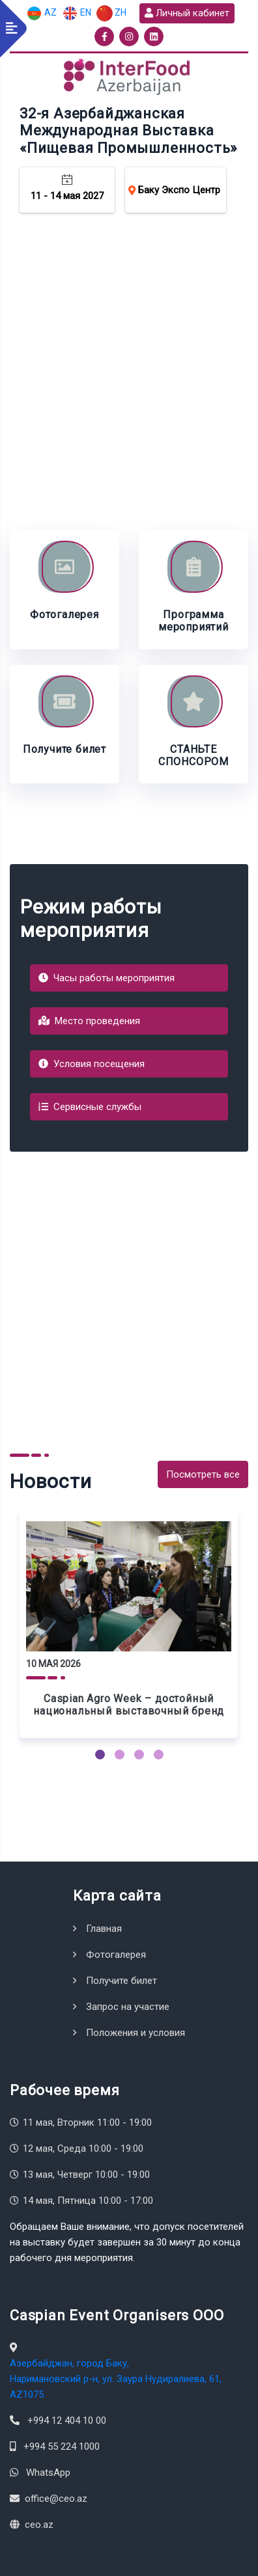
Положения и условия (135, 2033)
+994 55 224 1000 (61, 2446)
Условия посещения (91, 1064)
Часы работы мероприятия (106, 978)
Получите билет (121, 1980)
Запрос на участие (127, 2007)
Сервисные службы (89, 1107)
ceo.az (39, 2524)
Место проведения (89, 1021)
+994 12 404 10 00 (66, 2420)
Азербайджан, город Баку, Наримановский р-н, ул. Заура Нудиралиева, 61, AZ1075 (116, 2378)
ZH (111, 13)
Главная (104, 1928)
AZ (41, 13)
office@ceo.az (56, 2498)
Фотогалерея (116, 1954)
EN (76, 13)
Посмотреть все (203, 1474)
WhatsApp (48, 2472)
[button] (100, 1754)
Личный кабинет (187, 13)
